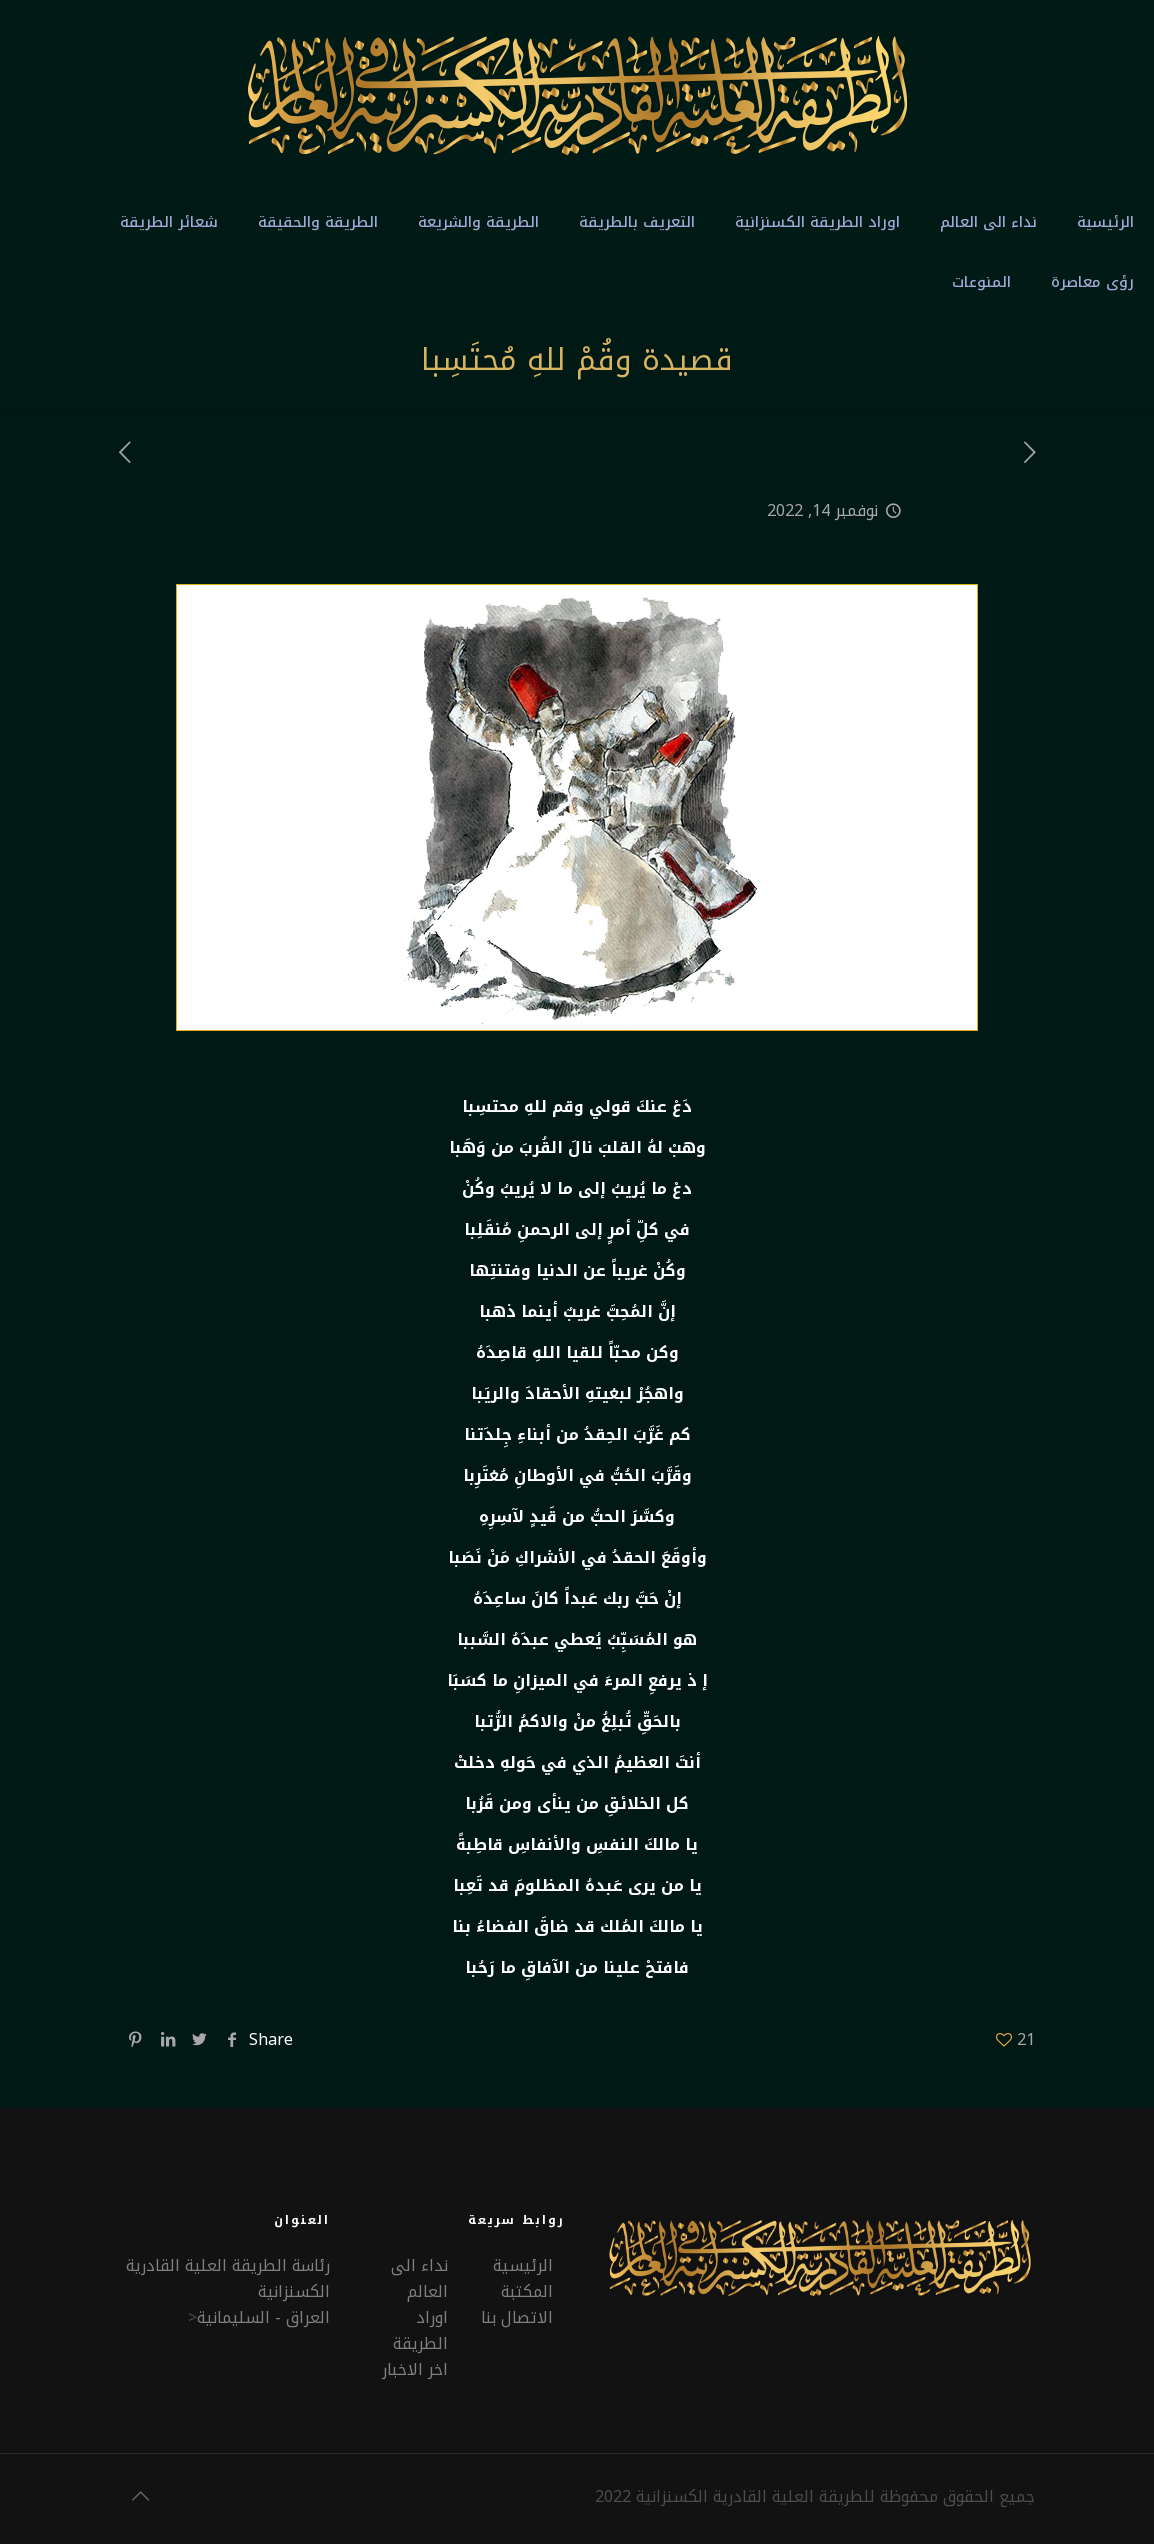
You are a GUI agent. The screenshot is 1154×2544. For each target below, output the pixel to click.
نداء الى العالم (419, 2278)
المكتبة (527, 2291)
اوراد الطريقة (420, 2330)
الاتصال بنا (517, 2317)
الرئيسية (523, 2265)
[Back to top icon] (140, 2496)
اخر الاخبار (415, 2369)
